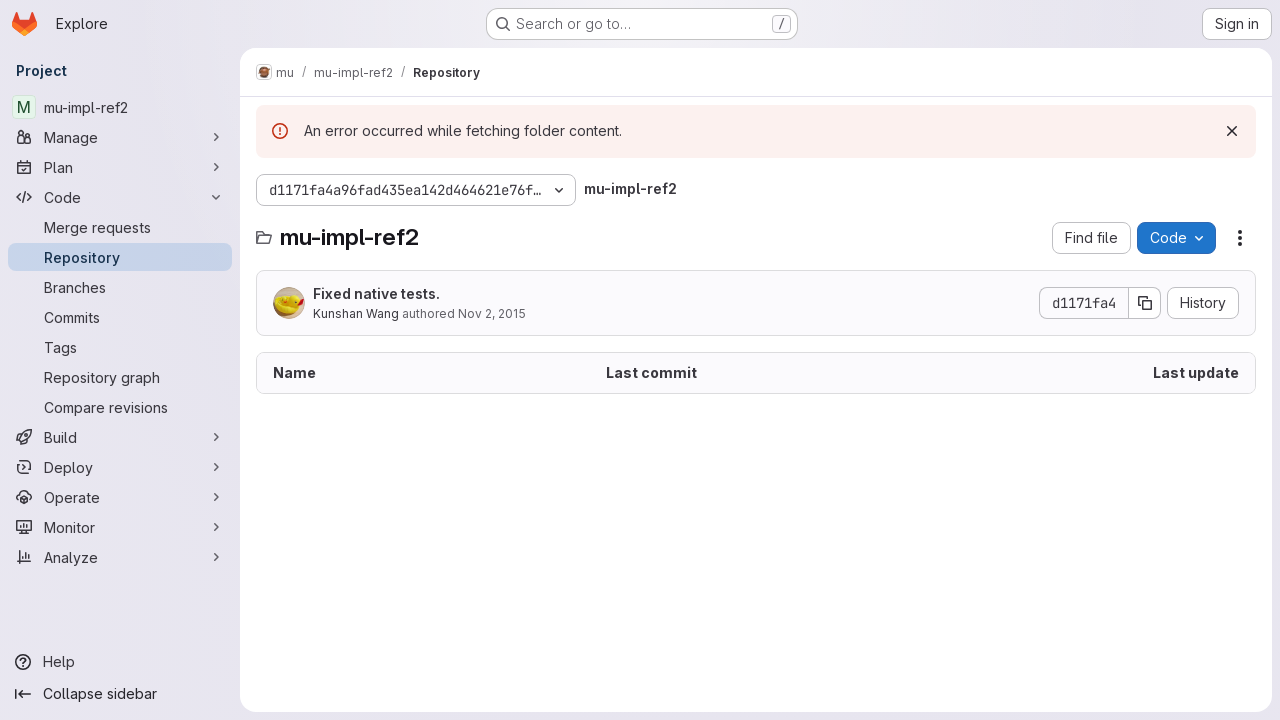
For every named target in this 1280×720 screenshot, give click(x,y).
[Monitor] (120, 527)
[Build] (120, 437)
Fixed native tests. (376, 293)
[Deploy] (120, 467)
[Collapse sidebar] (120, 694)
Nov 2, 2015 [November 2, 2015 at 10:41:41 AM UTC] (492, 313)
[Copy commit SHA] (1145, 303)
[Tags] (120, 347)
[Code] (120, 197)
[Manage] (120, 137)
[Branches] (120, 287)
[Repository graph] (120, 377)
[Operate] (120, 497)
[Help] (120, 662)
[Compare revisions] (120, 407)
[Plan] (120, 167)
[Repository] (120, 257)
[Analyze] (120, 557)
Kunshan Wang (356, 313)
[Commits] (120, 317)
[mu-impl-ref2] (120, 107)
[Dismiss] (1232, 131)
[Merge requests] (120, 227)
